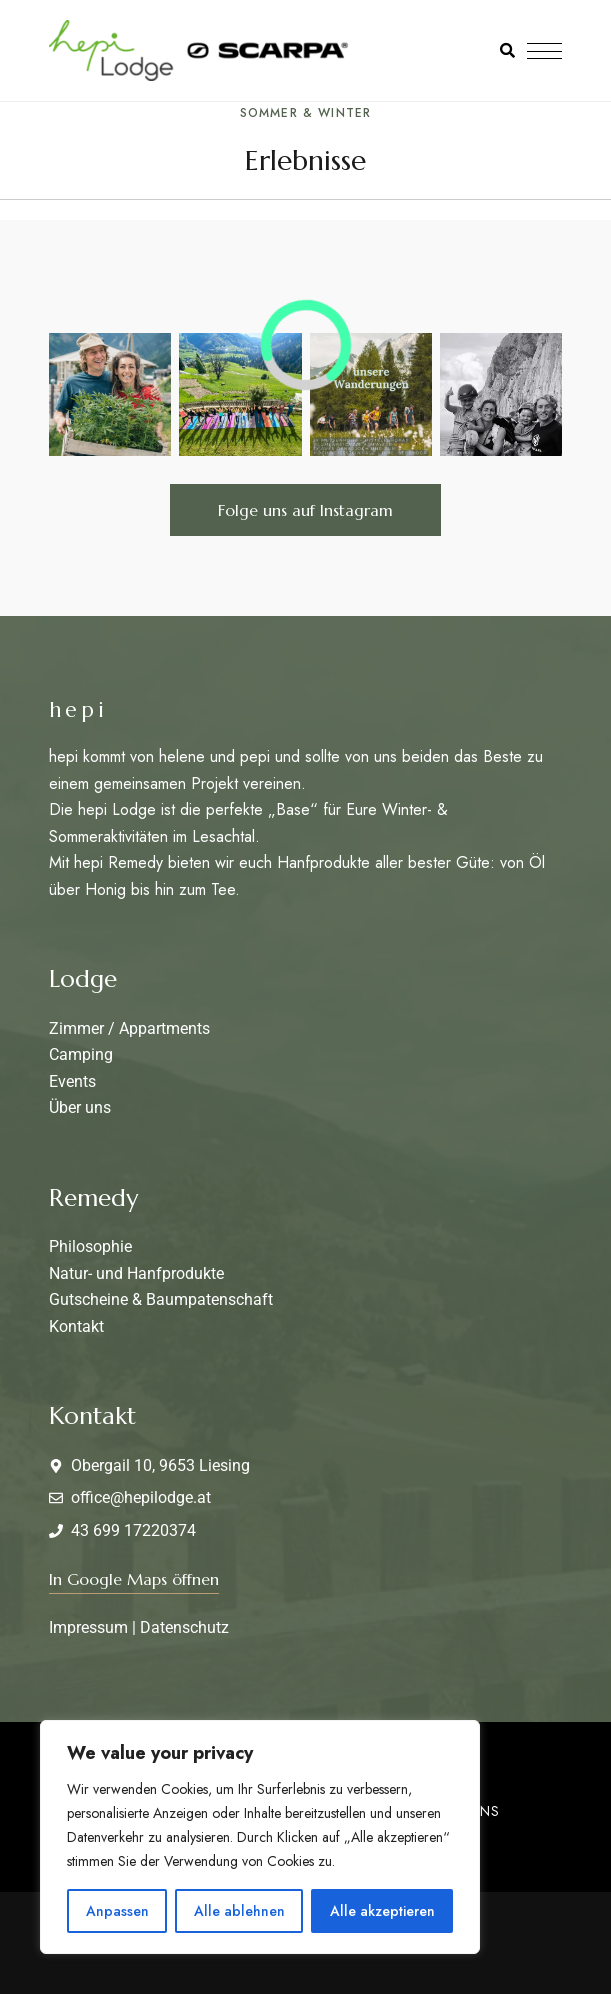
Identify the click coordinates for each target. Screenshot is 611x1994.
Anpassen (117, 1911)
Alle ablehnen (239, 1911)
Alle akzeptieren (382, 1911)
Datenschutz (184, 1627)
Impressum (88, 1627)
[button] (305, 510)
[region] (260, 1837)
